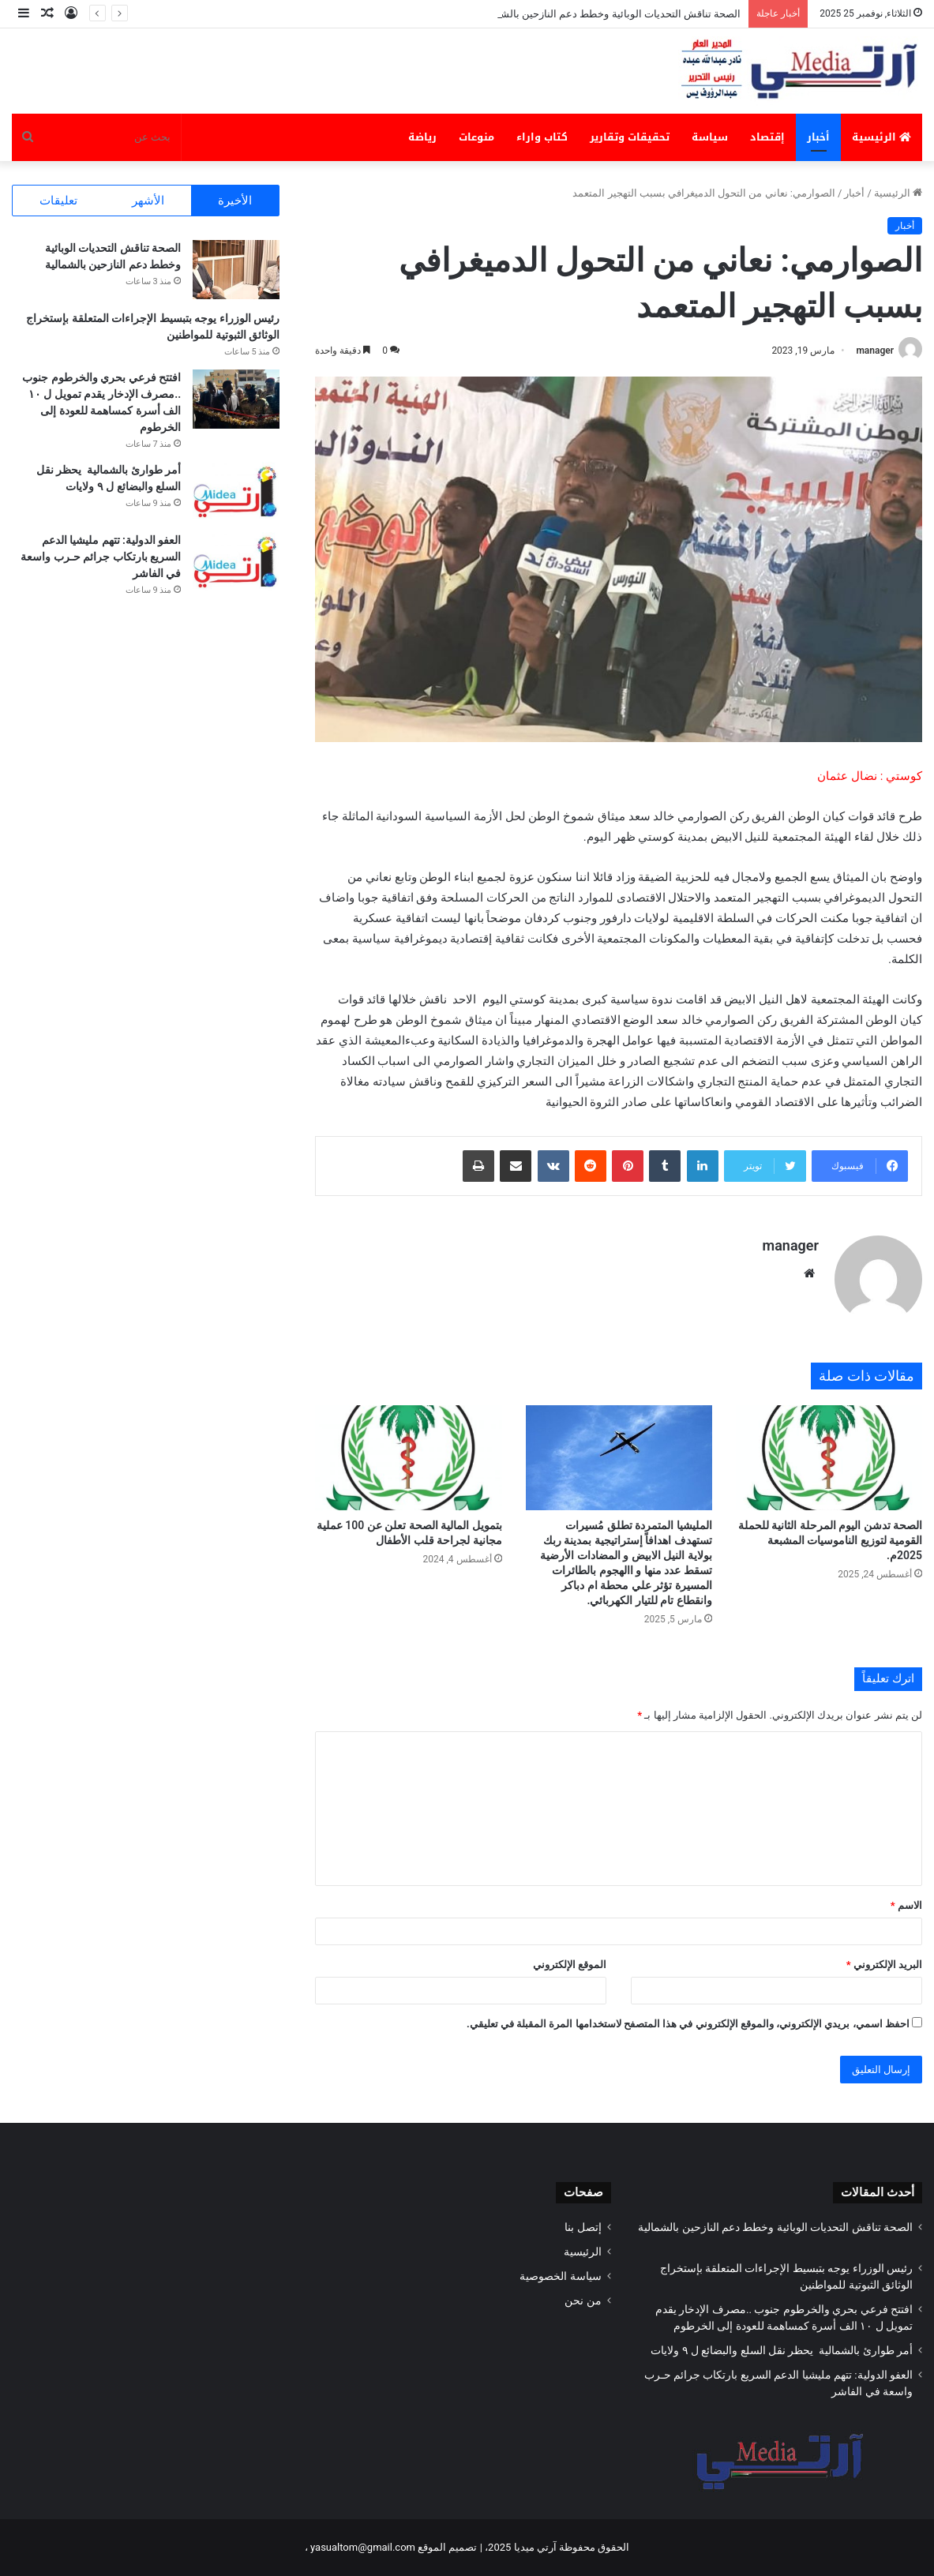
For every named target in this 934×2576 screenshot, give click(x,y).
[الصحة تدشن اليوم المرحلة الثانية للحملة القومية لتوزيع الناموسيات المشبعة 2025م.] (829, 1457)
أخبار (818, 137)
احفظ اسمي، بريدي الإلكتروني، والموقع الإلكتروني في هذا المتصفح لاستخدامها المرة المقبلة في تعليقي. (688, 2024)
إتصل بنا (583, 2227)
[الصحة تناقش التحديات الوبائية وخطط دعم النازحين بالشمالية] (236, 269)
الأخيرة (235, 200)
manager (875, 350)
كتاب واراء (542, 137)
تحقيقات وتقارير (630, 137)
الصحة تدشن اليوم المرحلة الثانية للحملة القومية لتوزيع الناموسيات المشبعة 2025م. (830, 1540)
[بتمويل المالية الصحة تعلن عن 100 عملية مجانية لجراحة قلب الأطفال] (408, 1457)
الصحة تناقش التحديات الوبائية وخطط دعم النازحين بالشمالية (607, 14)
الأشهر (148, 200)
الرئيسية (881, 137)
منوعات (476, 137)
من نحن (583, 2300)
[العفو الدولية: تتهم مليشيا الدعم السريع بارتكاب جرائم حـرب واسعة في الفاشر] (236, 561)
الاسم (906, 1905)
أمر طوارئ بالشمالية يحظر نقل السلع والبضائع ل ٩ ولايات (780, 2350)
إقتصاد (767, 137)
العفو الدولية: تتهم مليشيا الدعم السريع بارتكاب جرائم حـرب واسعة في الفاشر (101, 556)
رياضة (422, 137)
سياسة (710, 137)
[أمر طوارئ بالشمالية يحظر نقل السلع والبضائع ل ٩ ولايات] (236, 491)
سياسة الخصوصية (560, 2276)
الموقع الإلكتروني (569, 1964)
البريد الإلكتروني (884, 1964)
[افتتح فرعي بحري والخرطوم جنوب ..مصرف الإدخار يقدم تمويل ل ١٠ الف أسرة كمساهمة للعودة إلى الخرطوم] (236, 399)
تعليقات (58, 200)
